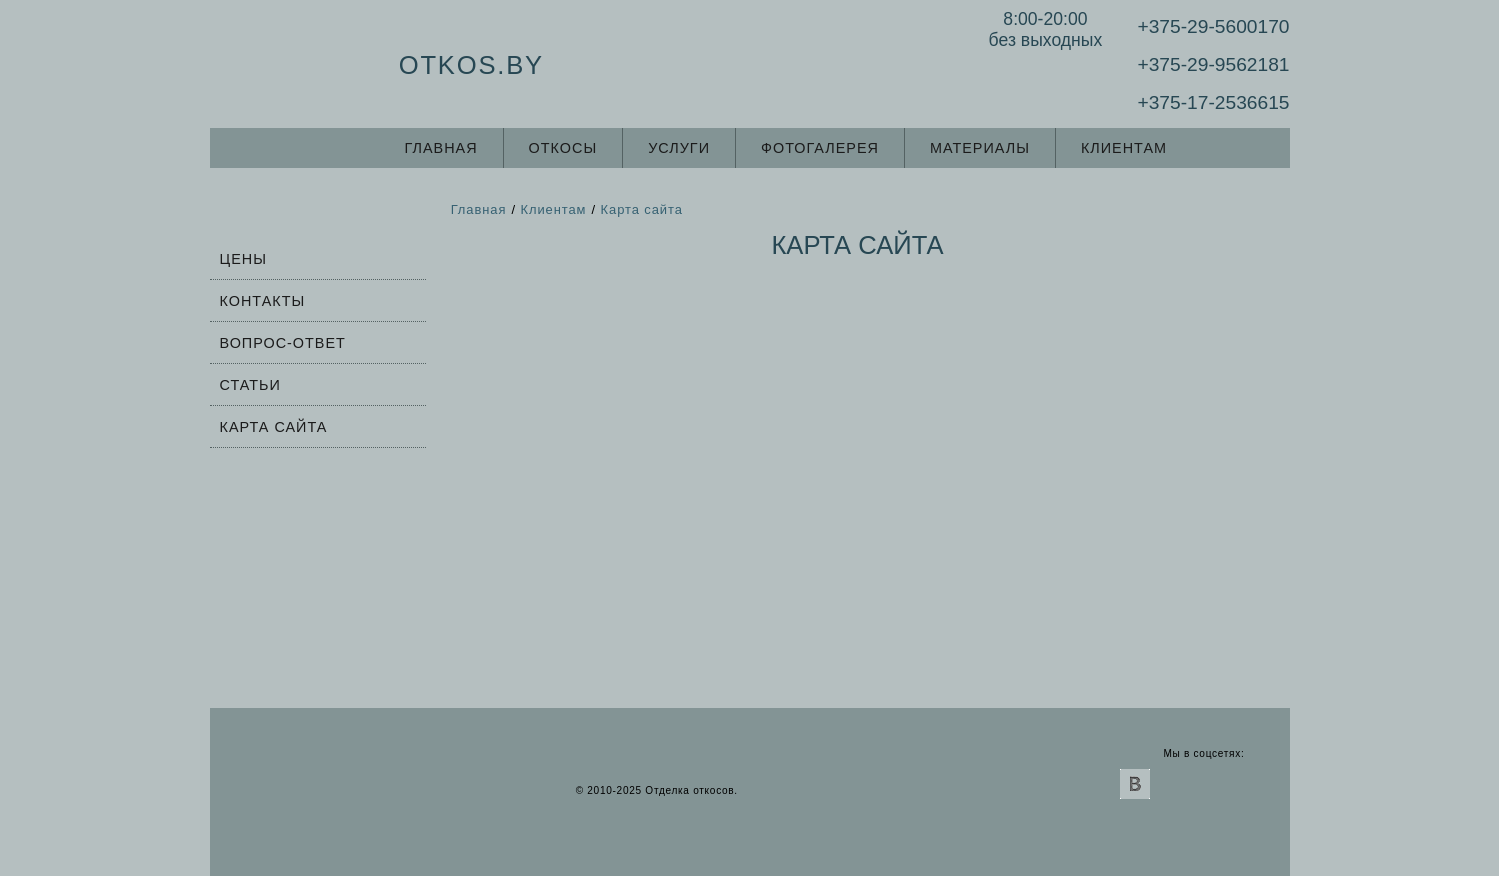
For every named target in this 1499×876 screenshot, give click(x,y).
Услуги (679, 148)
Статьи (250, 385)
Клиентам (1124, 148)
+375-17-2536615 (1213, 102)
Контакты (263, 301)
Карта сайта (274, 427)
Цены (243, 259)
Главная (441, 148)
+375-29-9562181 (1213, 64)
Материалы (980, 148)
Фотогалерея (820, 148)
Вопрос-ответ (283, 343)
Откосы (563, 148)
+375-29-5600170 (1213, 26)
